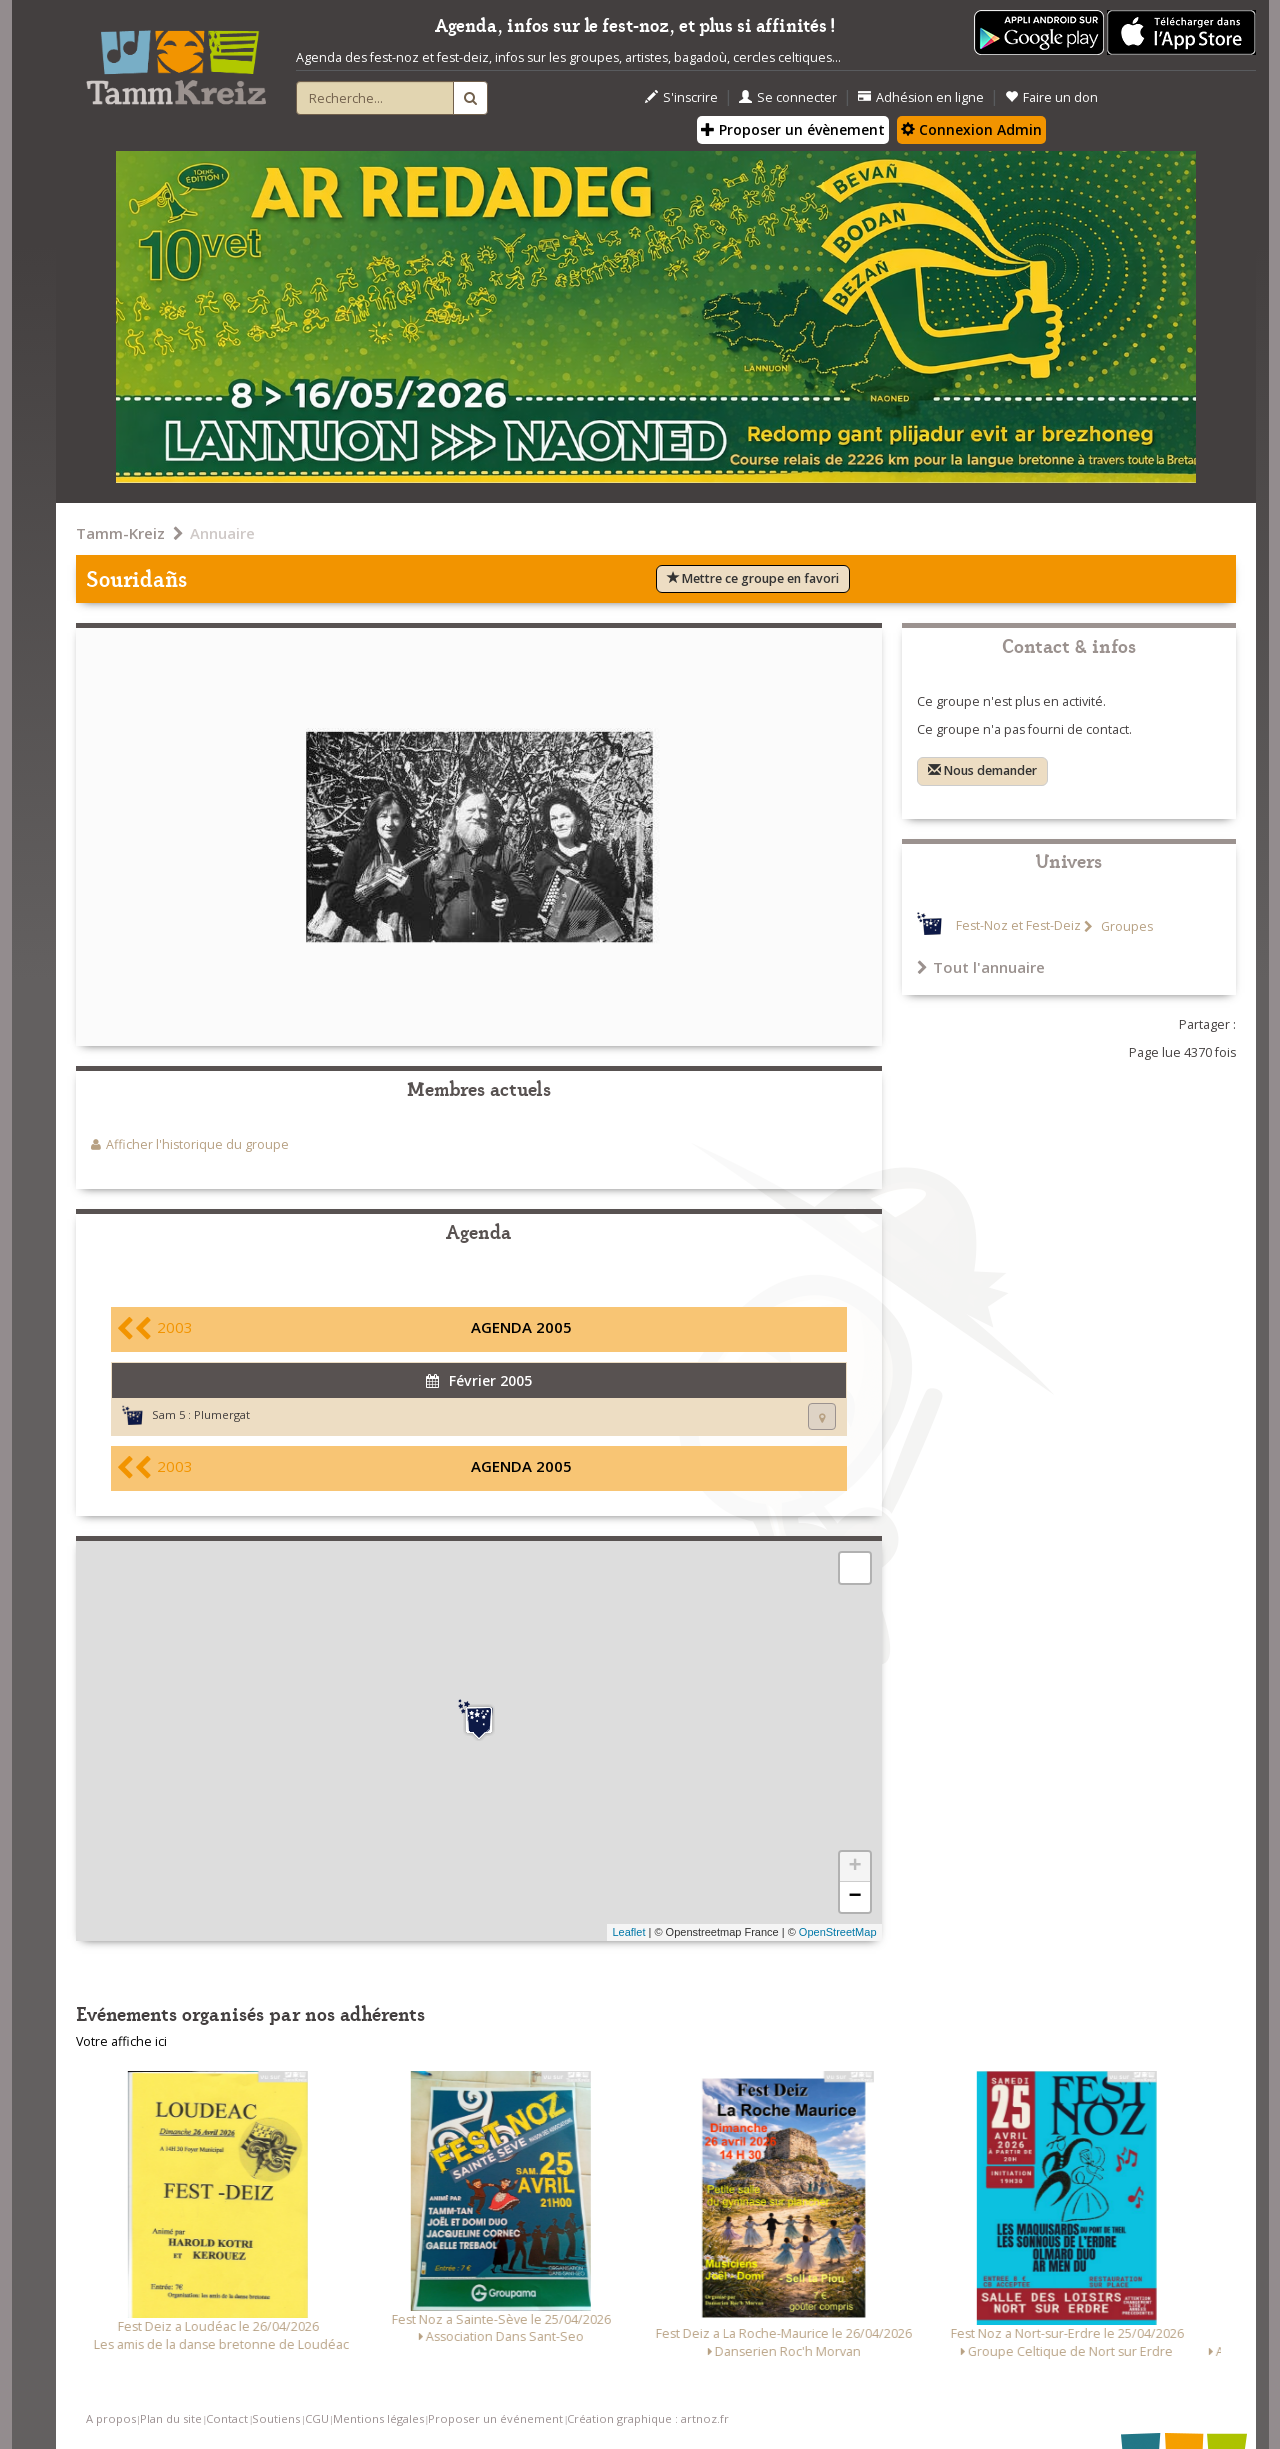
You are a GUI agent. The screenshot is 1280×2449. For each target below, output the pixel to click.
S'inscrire (681, 97)
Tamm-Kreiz (120, 533)
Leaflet (628, 1932)
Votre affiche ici (121, 2041)
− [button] (854, 1897)
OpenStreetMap (838, 1932)
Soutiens (276, 2418)
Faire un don (1051, 97)
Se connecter (788, 97)
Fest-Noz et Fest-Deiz (1018, 926)
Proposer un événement (495, 2418)
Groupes (1125, 926)
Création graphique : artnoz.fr (648, 2418)
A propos (111, 2418)
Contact (227, 2418)
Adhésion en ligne (921, 97)
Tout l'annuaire (981, 967)
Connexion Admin (971, 129)
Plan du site (171, 2418)
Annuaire (222, 533)
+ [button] (854, 1867)
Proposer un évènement (793, 129)
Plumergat (222, 1414)
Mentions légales (378, 2418)
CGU (317, 2418)
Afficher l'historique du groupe (197, 1144)
